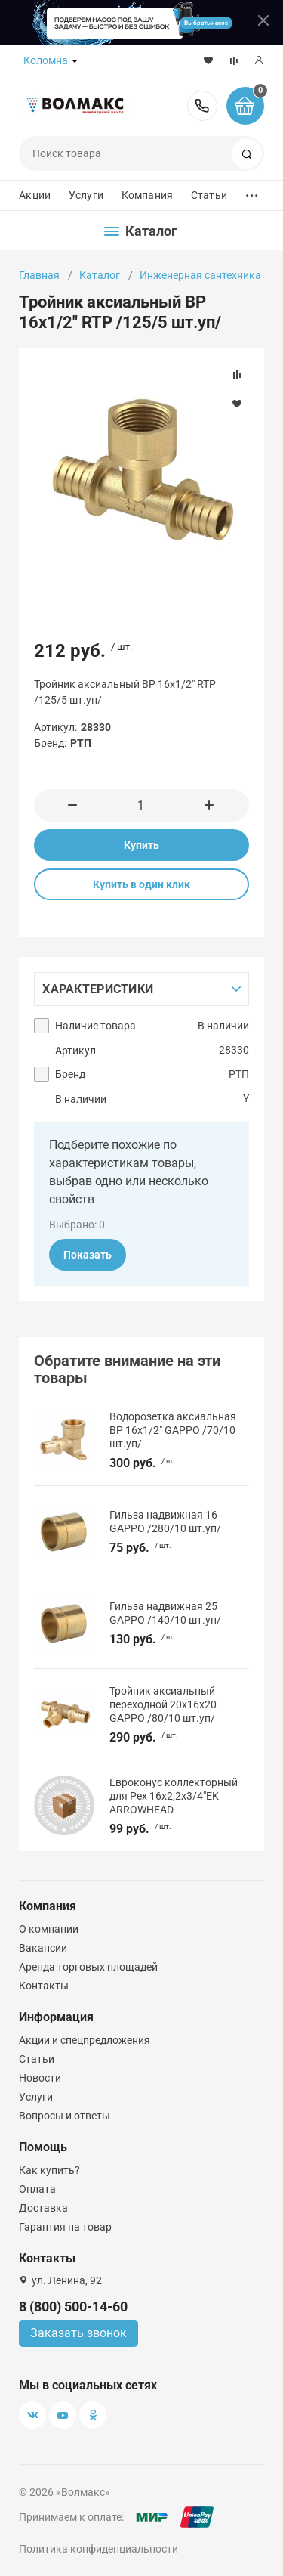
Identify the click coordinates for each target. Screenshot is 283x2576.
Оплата (37, 2189)
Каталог (99, 275)
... (252, 191)
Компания (147, 195)
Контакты (44, 1986)
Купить (141, 845)
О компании (48, 1929)
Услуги (86, 195)
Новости (40, 2078)
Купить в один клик (141, 884)
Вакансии (43, 1948)
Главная (39, 275)
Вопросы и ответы (64, 2116)
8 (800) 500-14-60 (202, 106)
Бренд (70, 1074)
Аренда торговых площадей (88, 1967)
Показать (87, 1255)
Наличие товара (95, 1026)
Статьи (209, 195)
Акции (35, 195)
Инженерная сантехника (200, 275)
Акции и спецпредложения (84, 2040)
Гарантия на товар (65, 2227)
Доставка (43, 2208)
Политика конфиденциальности (98, 2549)
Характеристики (97, 989)
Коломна (45, 60)
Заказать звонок (78, 2333)
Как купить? (49, 2170)
